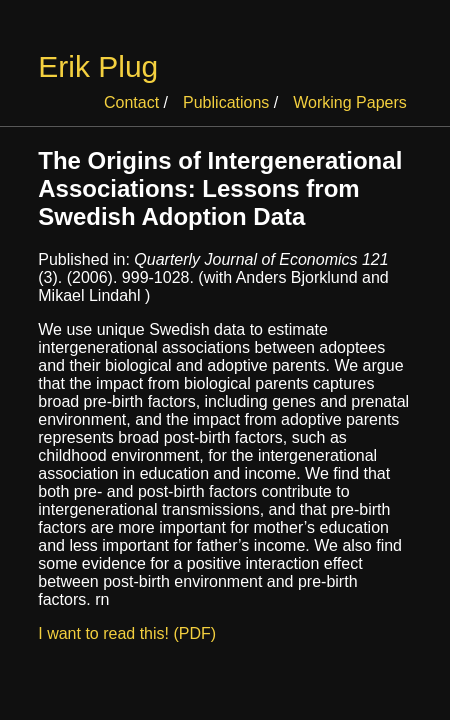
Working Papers (350, 102)
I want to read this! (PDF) (127, 633)
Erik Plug (98, 66)
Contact (131, 102)
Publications (226, 102)
